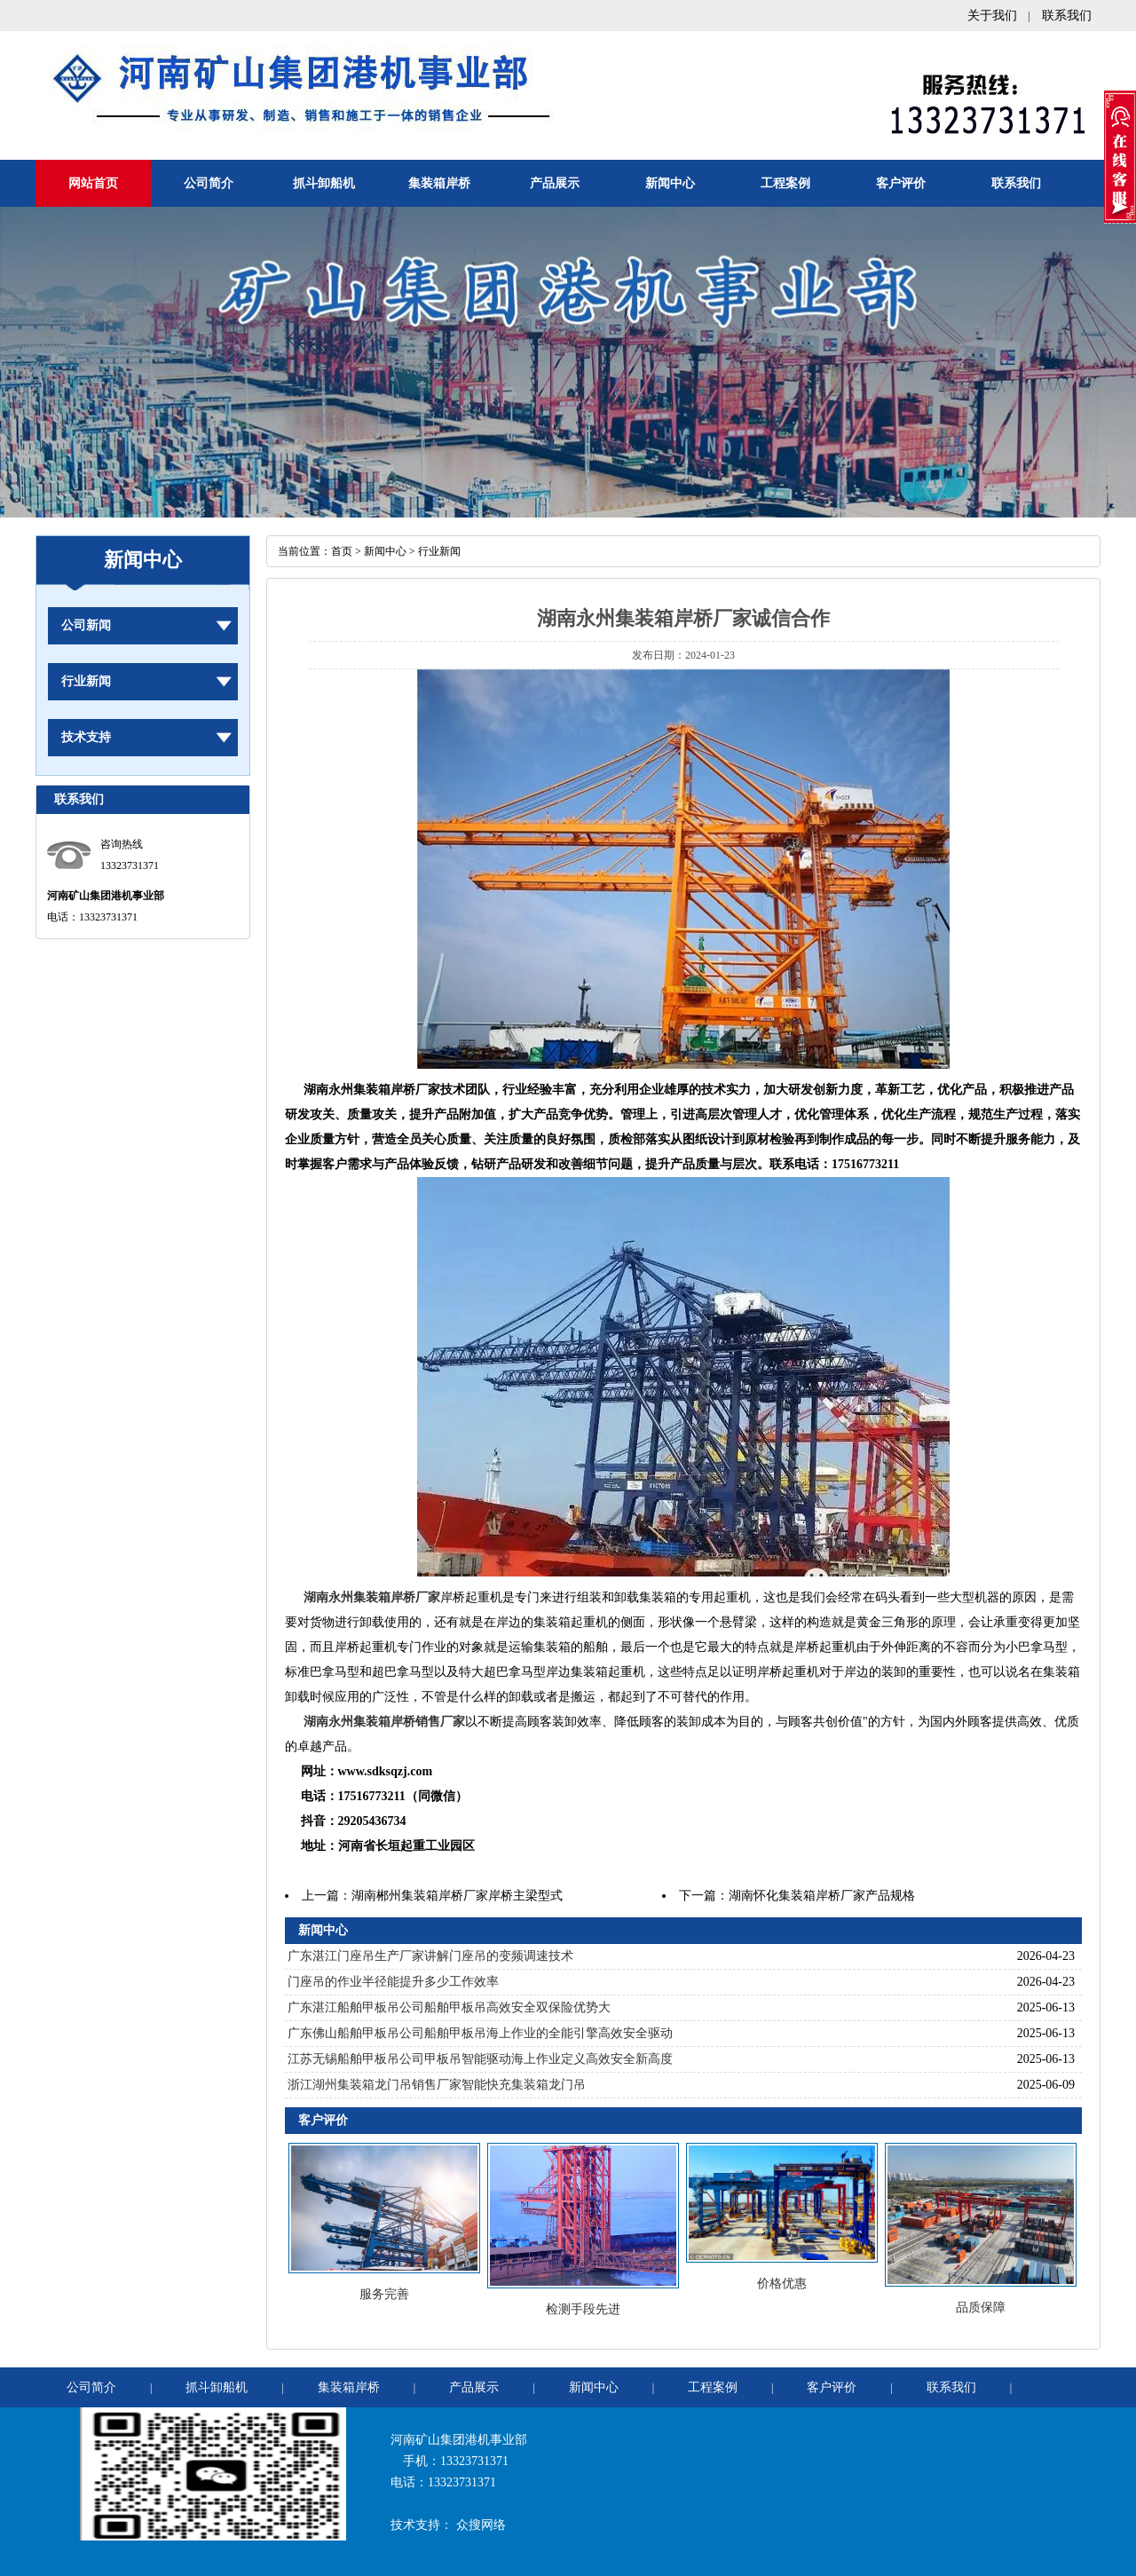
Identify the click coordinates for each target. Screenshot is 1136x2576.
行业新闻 (86, 681)
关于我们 (992, 15)
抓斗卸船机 (324, 183)
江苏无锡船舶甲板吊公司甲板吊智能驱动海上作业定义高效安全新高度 (480, 2059)
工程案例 (785, 183)
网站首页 (93, 183)
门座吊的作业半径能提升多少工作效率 (393, 1981)
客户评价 (901, 183)
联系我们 (1067, 15)
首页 (341, 551)
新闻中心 (670, 183)
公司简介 (208, 183)
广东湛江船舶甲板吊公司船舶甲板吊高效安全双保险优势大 (449, 2007)
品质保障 (981, 2307)
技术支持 (86, 737)
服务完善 (384, 2294)
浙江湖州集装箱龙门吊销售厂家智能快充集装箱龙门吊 (437, 2084)
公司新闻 (86, 625)
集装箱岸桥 (439, 183)
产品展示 (555, 183)
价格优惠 (782, 2283)
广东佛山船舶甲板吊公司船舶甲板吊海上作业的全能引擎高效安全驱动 (480, 2033)
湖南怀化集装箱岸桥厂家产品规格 (822, 1895)
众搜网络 (481, 2525)
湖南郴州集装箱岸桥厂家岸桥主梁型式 (457, 1895)
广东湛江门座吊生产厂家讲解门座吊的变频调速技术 (430, 1956)
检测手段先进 (583, 2309)
